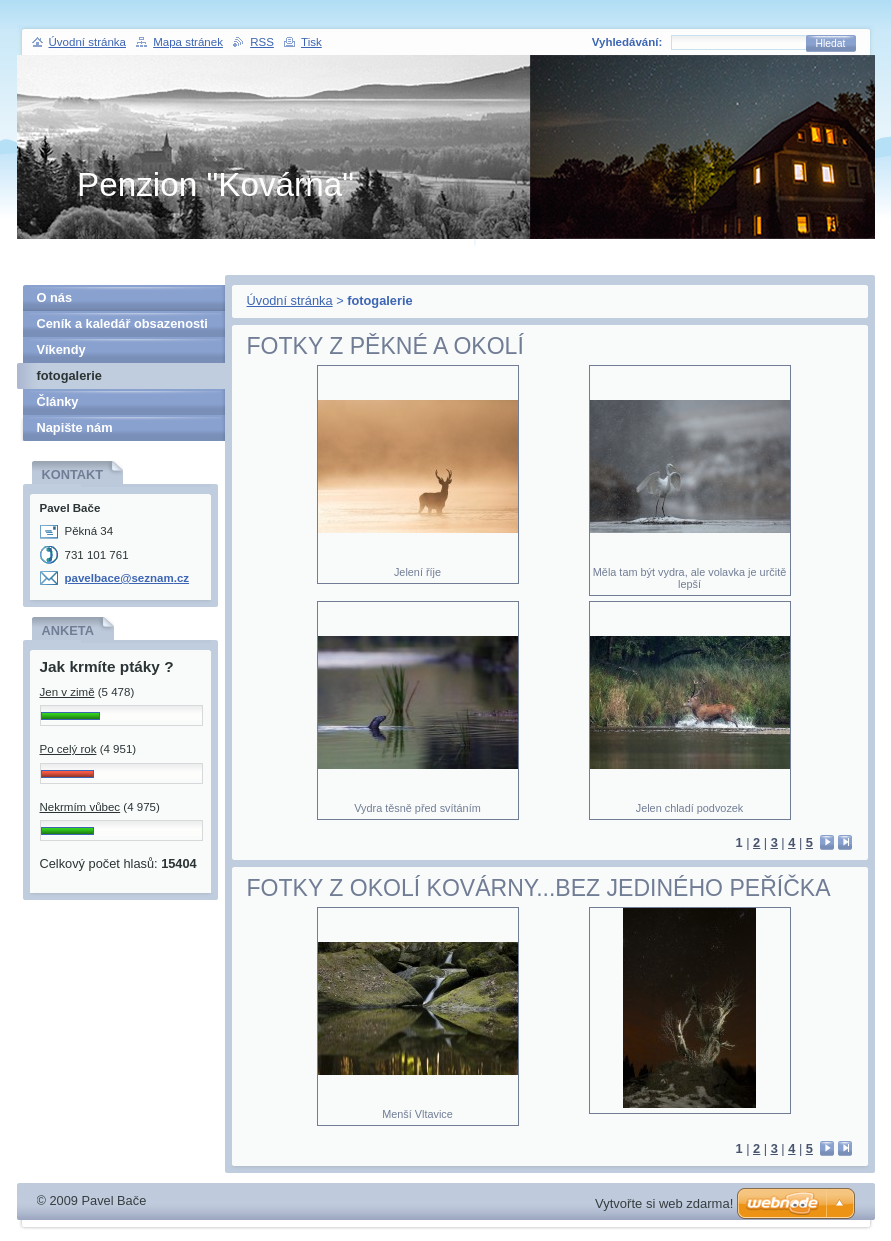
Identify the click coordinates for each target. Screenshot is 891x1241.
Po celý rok (68, 749)
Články (58, 401)
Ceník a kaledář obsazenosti (122, 323)
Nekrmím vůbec (80, 807)
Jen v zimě (67, 692)
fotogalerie (69, 375)
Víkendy (61, 349)
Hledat (831, 43)
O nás (55, 297)
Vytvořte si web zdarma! (664, 1203)
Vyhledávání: (627, 42)
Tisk (311, 42)
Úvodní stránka (290, 300)
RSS (262, 42)
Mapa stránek (188, 42)
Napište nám (75, 427)
